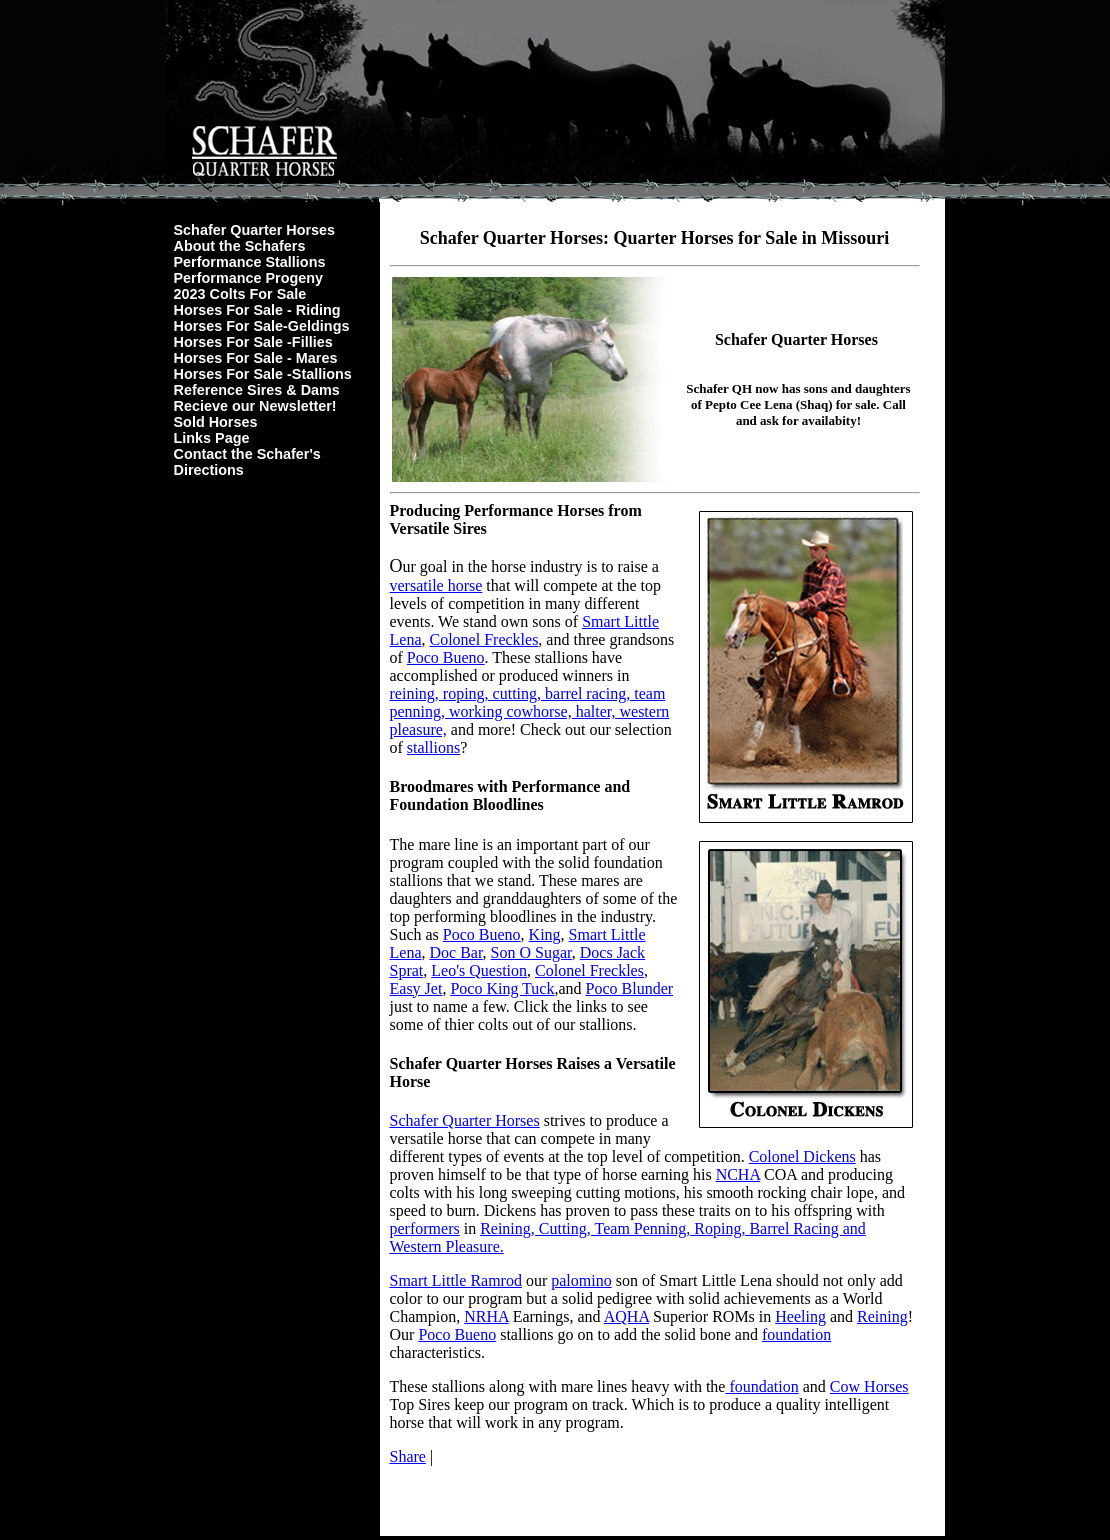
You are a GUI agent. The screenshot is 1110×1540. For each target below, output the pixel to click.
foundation (796, 1334)
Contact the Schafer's (247, 454)
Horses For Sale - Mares (256, 358)
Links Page (212, 438)
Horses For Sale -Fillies (253, 342)
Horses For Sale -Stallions (263, 374)
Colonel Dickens (802, 1156)
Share (408, 1456)
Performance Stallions (250, 262)
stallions (433, 747)
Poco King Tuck (502, 988)
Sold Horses (216, 422)
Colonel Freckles (483, 639)
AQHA (626, 1316)
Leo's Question (479, 970)
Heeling (800, 1316)
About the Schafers (240, 246)
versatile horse (436, 585)
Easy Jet (416, 988)
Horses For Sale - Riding (257, 310)
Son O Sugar (531, 952)
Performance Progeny (249, 278)
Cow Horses (869, 1386)
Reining (882, 1316)
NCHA (738, 1174)
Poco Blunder (630, 988)
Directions (209, 470)
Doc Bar (455, 952)
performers (425, 1228)
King (545, 934)
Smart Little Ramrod (456, 1280)
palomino (581, 1280)
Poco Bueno (446, 657)
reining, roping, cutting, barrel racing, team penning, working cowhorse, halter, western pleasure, (530, 711)
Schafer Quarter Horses (255, 230)
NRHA (486, 1316)
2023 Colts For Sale (240, 294)
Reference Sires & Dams (257, 390)
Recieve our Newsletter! (255, 406)
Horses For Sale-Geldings (262, 326)
